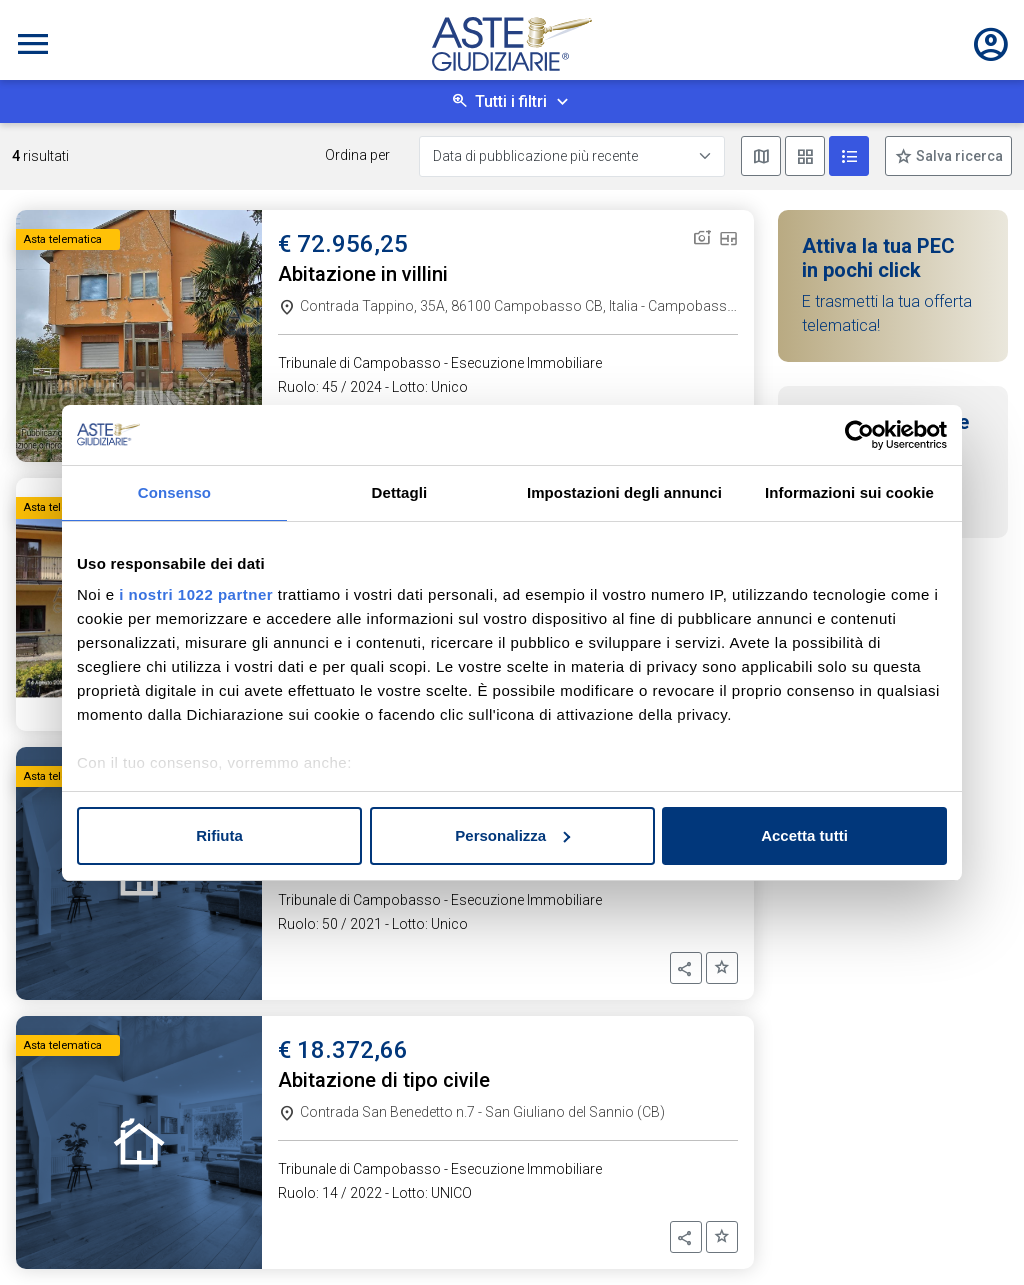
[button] (686, 968)
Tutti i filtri (511, 101)
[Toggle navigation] (33, 44)
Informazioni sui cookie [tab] (849, 492)
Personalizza (512, 835)
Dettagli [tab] (400, 492)
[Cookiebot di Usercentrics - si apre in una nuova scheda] (859, 435)
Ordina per (357, 155)
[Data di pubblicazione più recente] (572, 156)
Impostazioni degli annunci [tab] (624, 492)
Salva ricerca (958, 156)
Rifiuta (219, 835)
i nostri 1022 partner (196, 594)
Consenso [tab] (174, 492)
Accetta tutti (804, 835)
